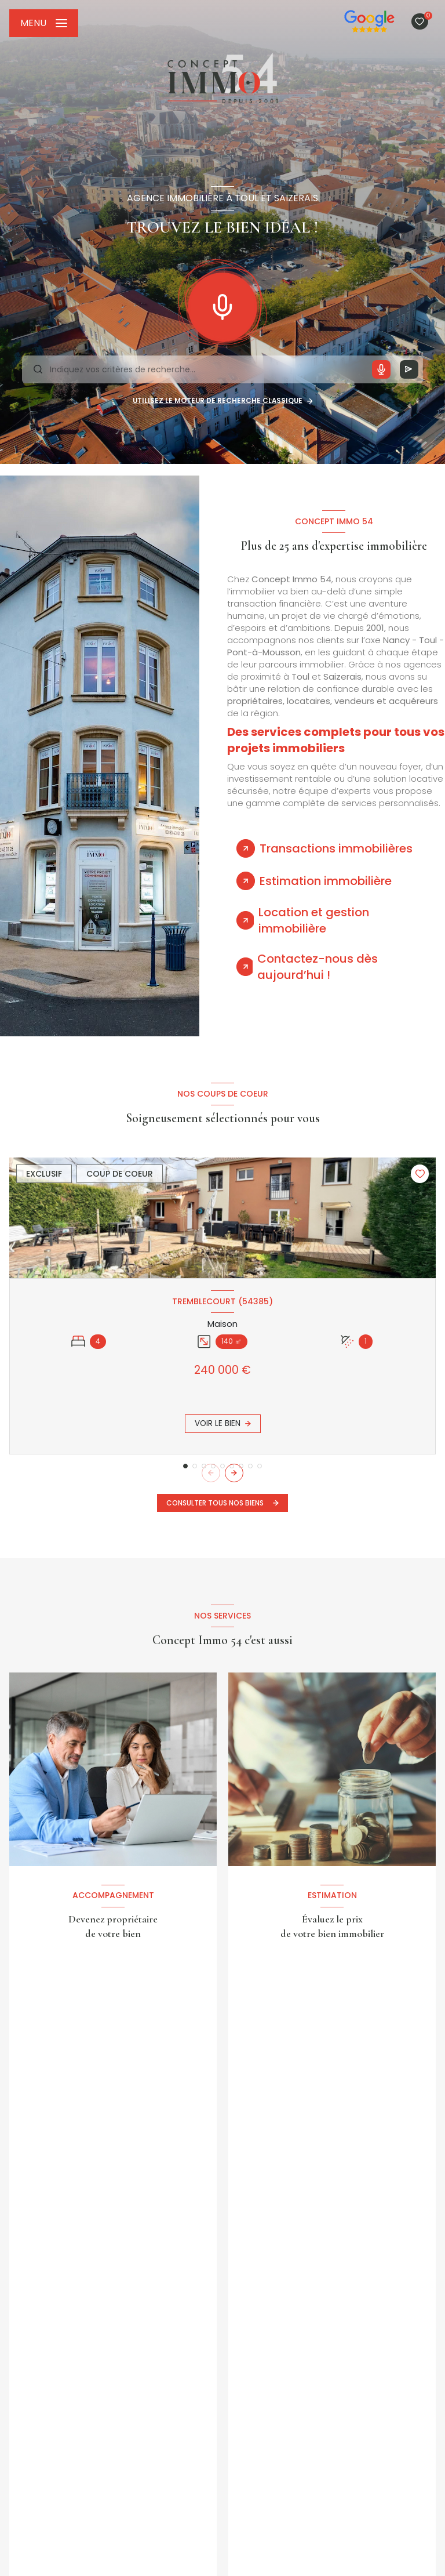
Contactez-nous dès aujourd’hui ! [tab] (317, 966)
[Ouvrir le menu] (43, 23)
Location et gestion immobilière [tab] (313, 920)
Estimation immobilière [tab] (326, 881)
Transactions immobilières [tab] (336, 848)
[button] (234, 1473)
